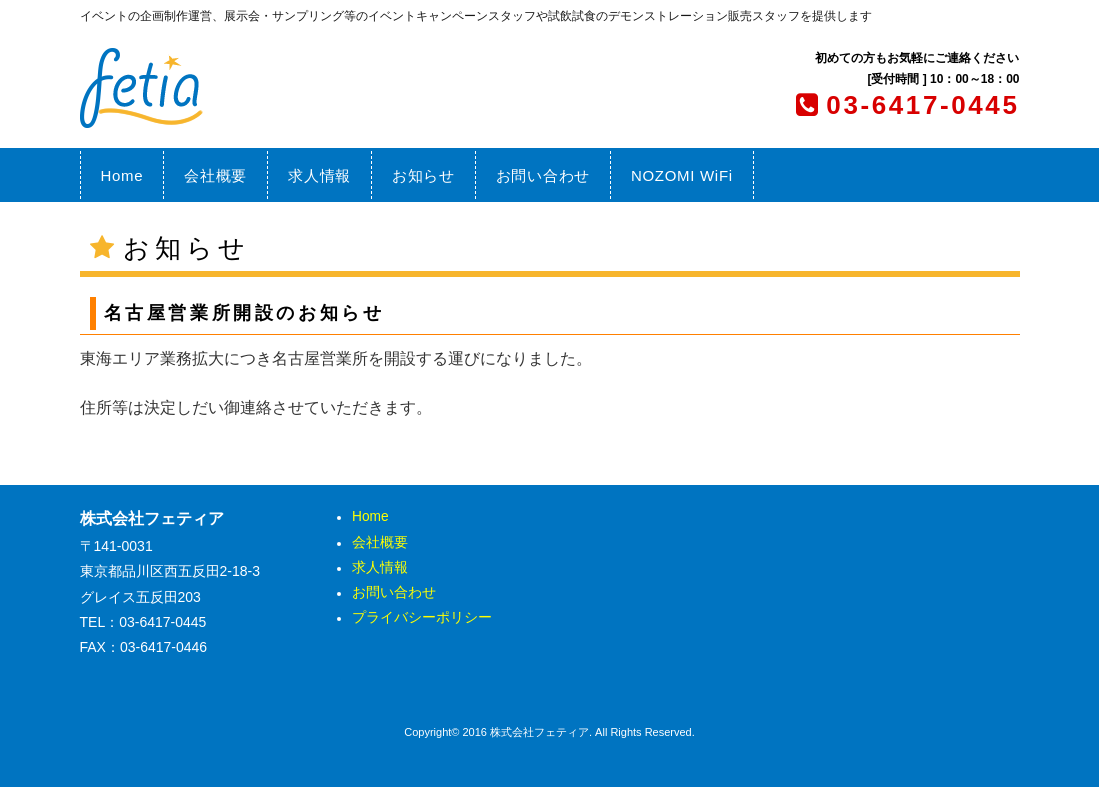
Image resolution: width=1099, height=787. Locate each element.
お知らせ (423, 175)
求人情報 (319, 175)
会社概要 (215, 175)
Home (122, 175)
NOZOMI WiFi (682, 175)
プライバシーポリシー (422, 618)
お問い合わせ (543, 175)
